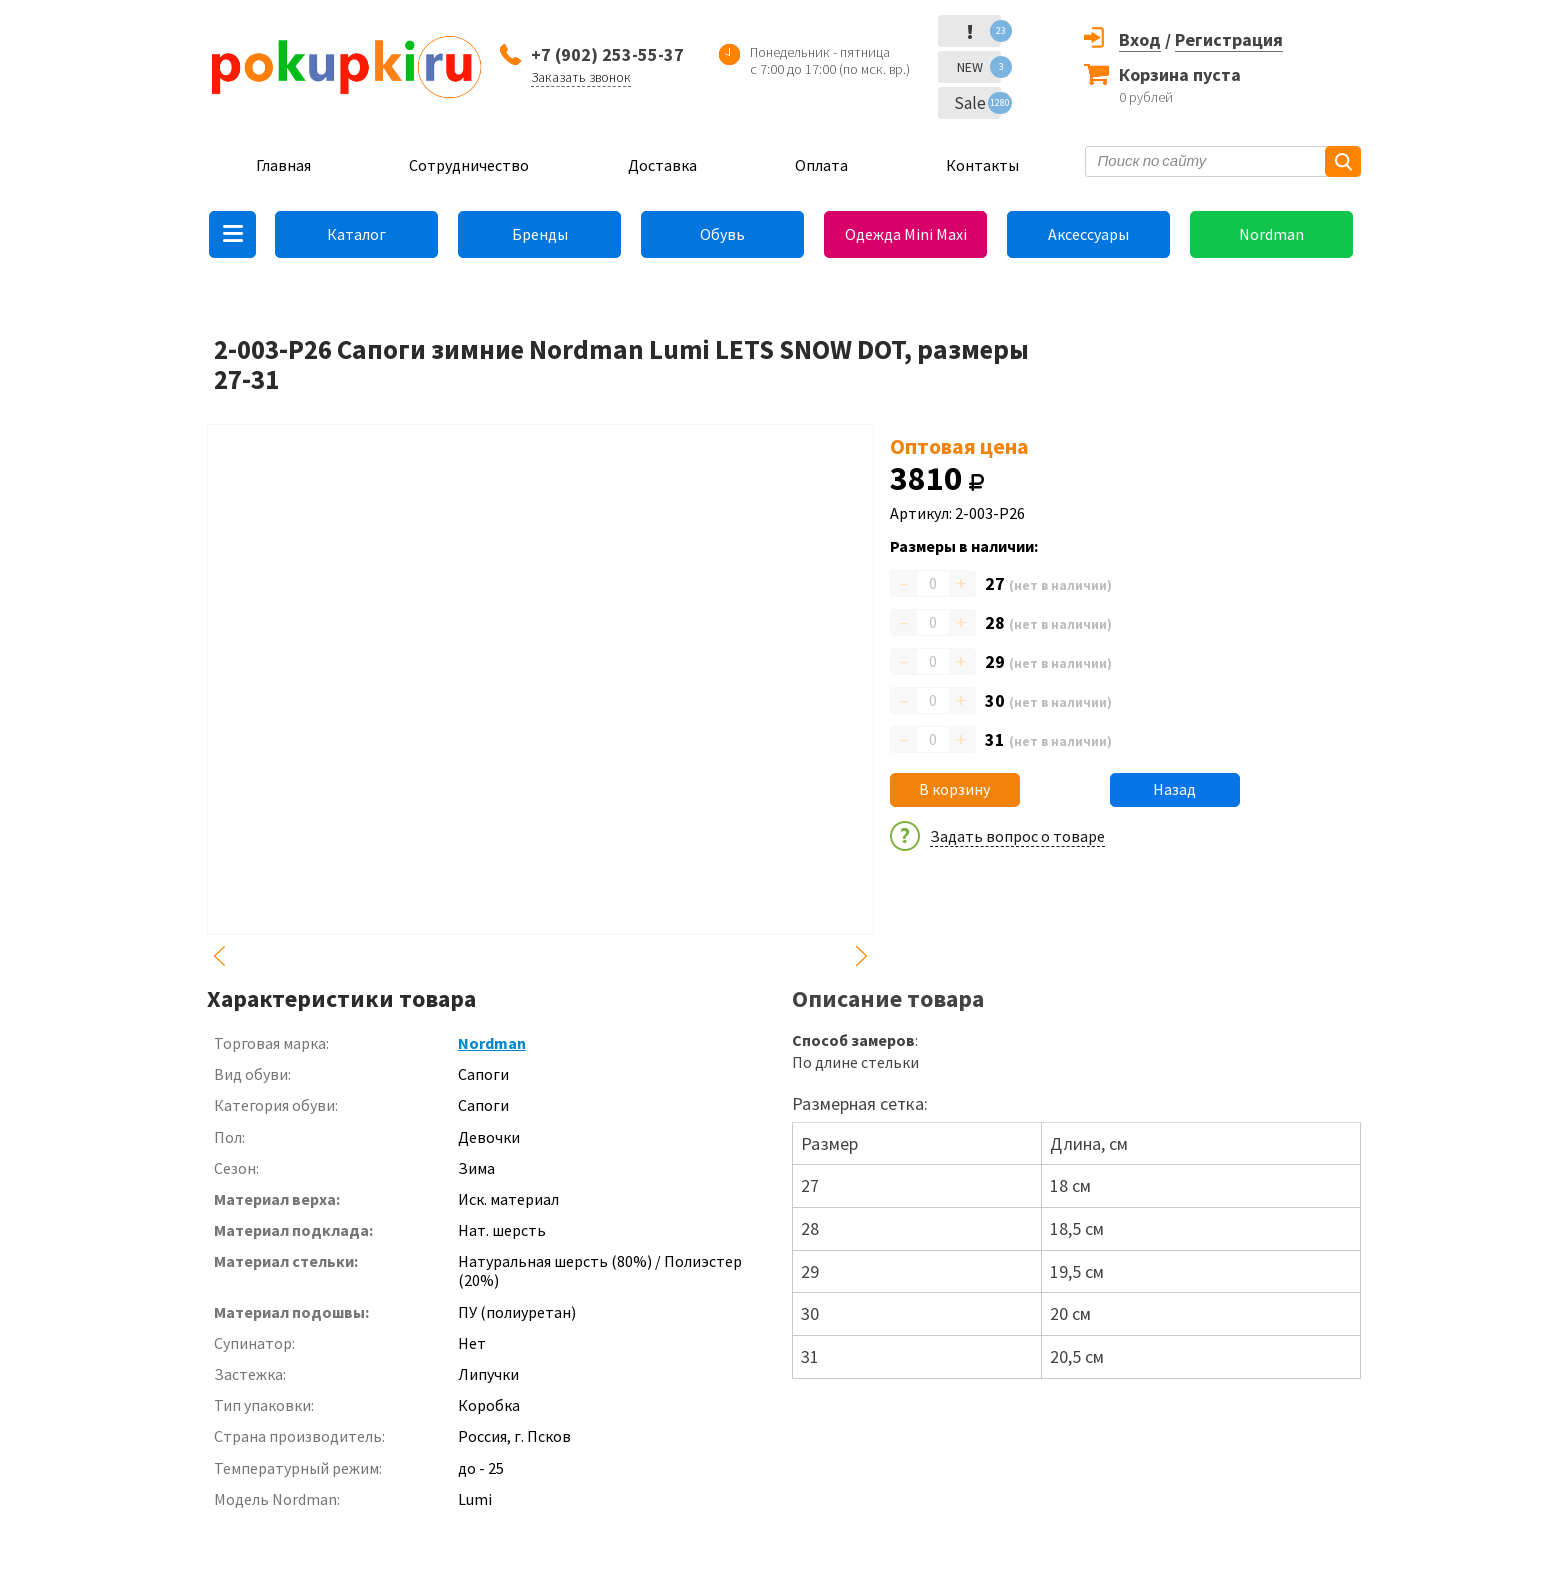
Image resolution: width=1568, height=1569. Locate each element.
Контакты (982, 165)
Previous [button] (219, 956)
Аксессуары (1088, 234)
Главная (283, 165)
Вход (1140, 39)
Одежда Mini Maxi (906, 234)
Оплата (821, 165)
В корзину (954, 789)
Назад (1174, 789)
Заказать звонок (581, 77)
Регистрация (1229, 39)
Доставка (662, 165)
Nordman (1271, 234)
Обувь (722, 234)
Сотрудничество (469, 165)
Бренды (540, 234)
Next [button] (862, 956)
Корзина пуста (1180, 74)
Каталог (356, 234)
